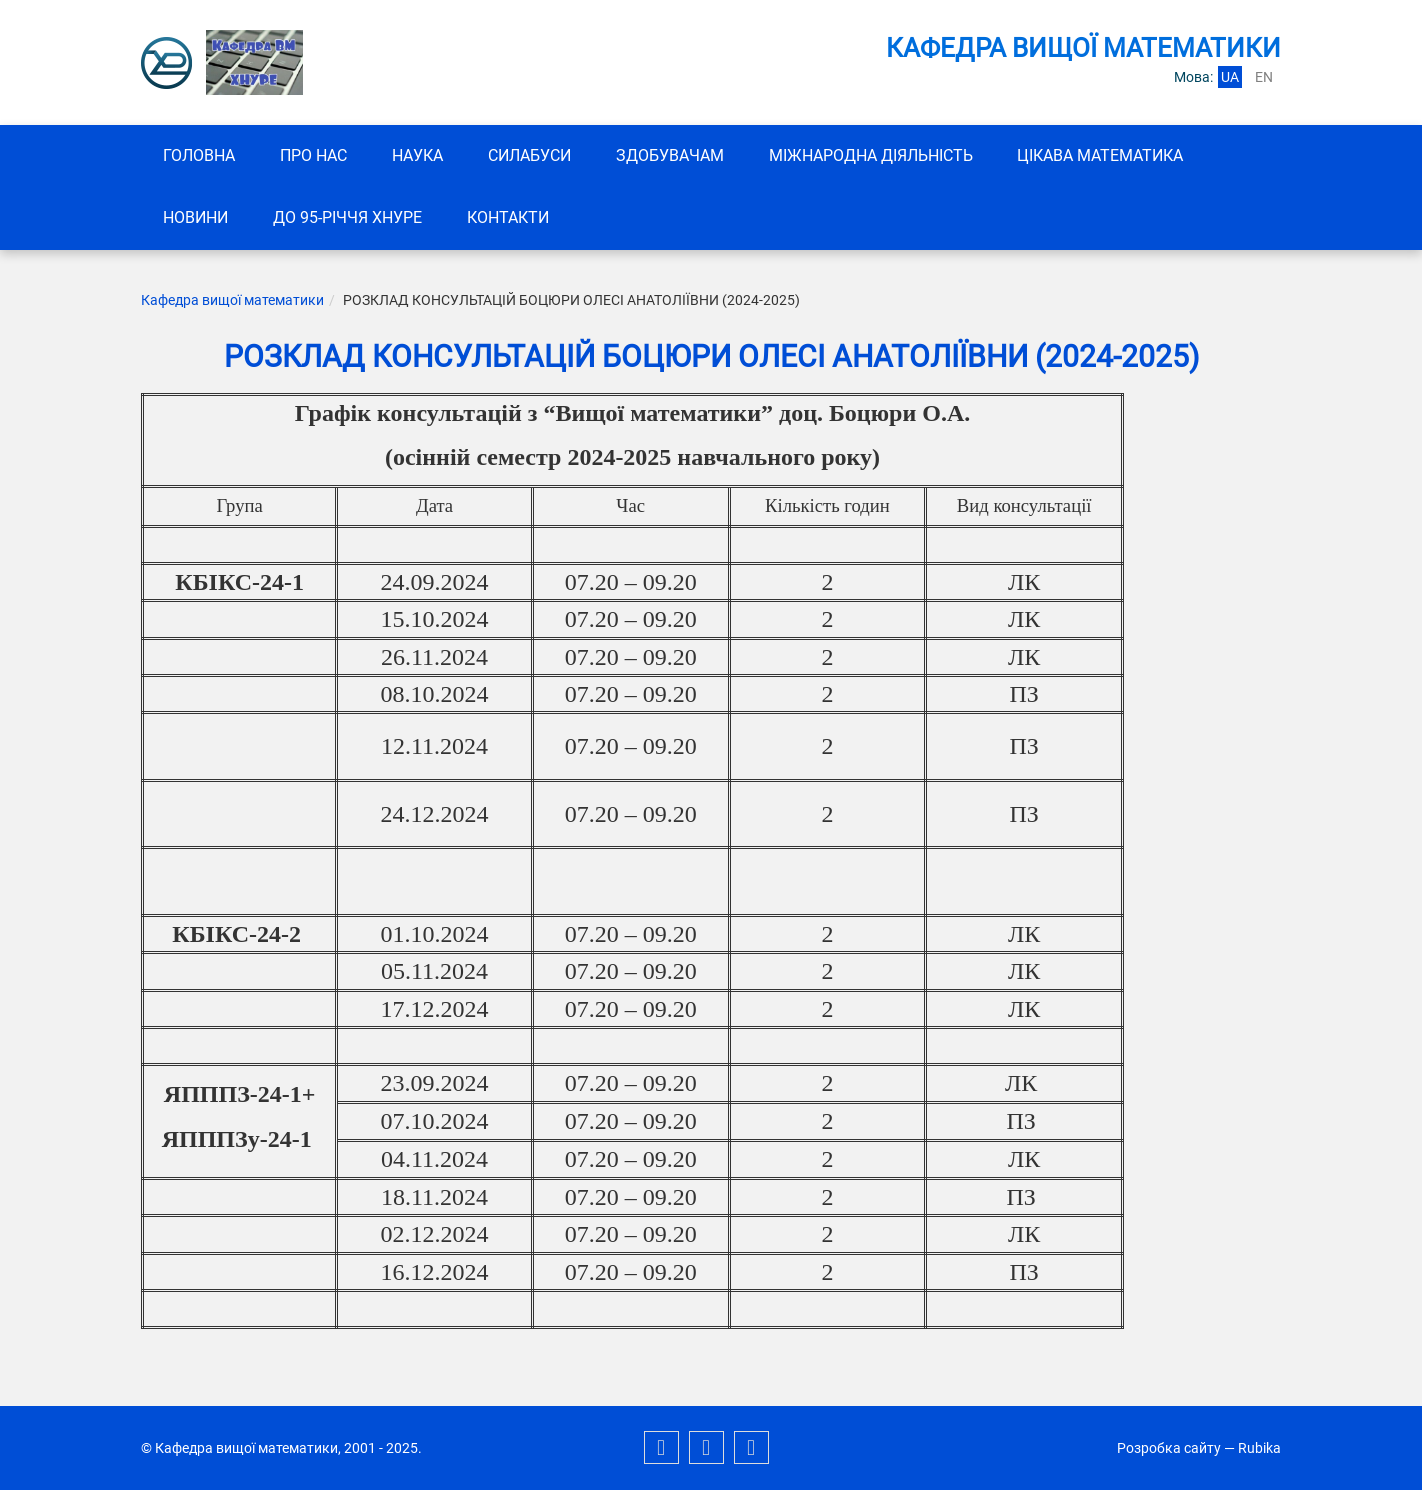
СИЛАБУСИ (533, 155)
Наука (420, 155)
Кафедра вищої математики (232, 301)
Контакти (511, 218)
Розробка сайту (1169, 1448)
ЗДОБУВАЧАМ (675, 155)
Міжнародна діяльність (877, 155)
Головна (200, 155)
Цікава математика (1108, 155)
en (1264, 77)
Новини (196, 218)
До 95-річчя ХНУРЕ (349, 218)
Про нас (315, 155)
